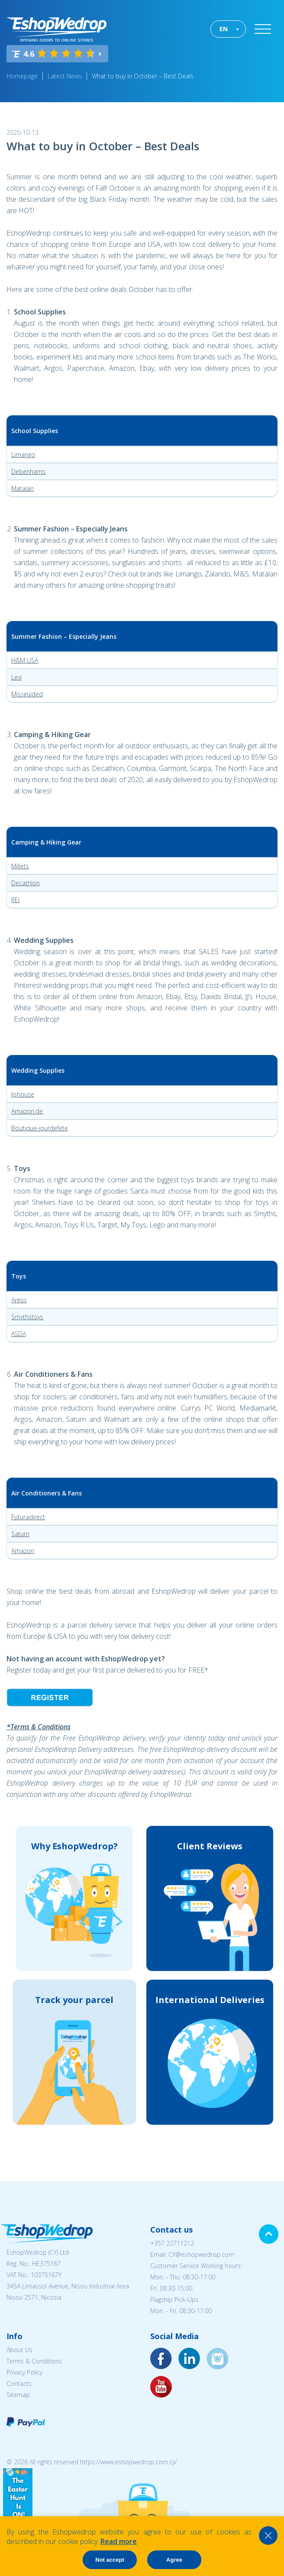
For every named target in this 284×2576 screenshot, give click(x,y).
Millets (20, 866)
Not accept (109, 2560)
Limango (23, 454)
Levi (16, 677)
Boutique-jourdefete (39, 1128)
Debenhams (28, 471)
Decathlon (25, 883)
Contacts (19, 2383)
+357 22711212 (172, 2243)
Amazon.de (27, 1111)
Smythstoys (27, 1317)
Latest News (65, 76)
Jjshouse (22, 1094)
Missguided (27, 694)
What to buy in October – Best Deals (143, 76)
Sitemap (18, 2395)
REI (15, 900)
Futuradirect (28, 1517)
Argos (19, 1300)
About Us (19, 2350)
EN (223, 29)
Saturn (20, 1534)
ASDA (18, 1334)
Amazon (22, 1551)
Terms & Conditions (34, 2361)
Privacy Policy (24, 2372)
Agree (174, 2560)
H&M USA (24, 660)
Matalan (22, 488)
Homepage (22, 76)
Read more (118, 2541)
